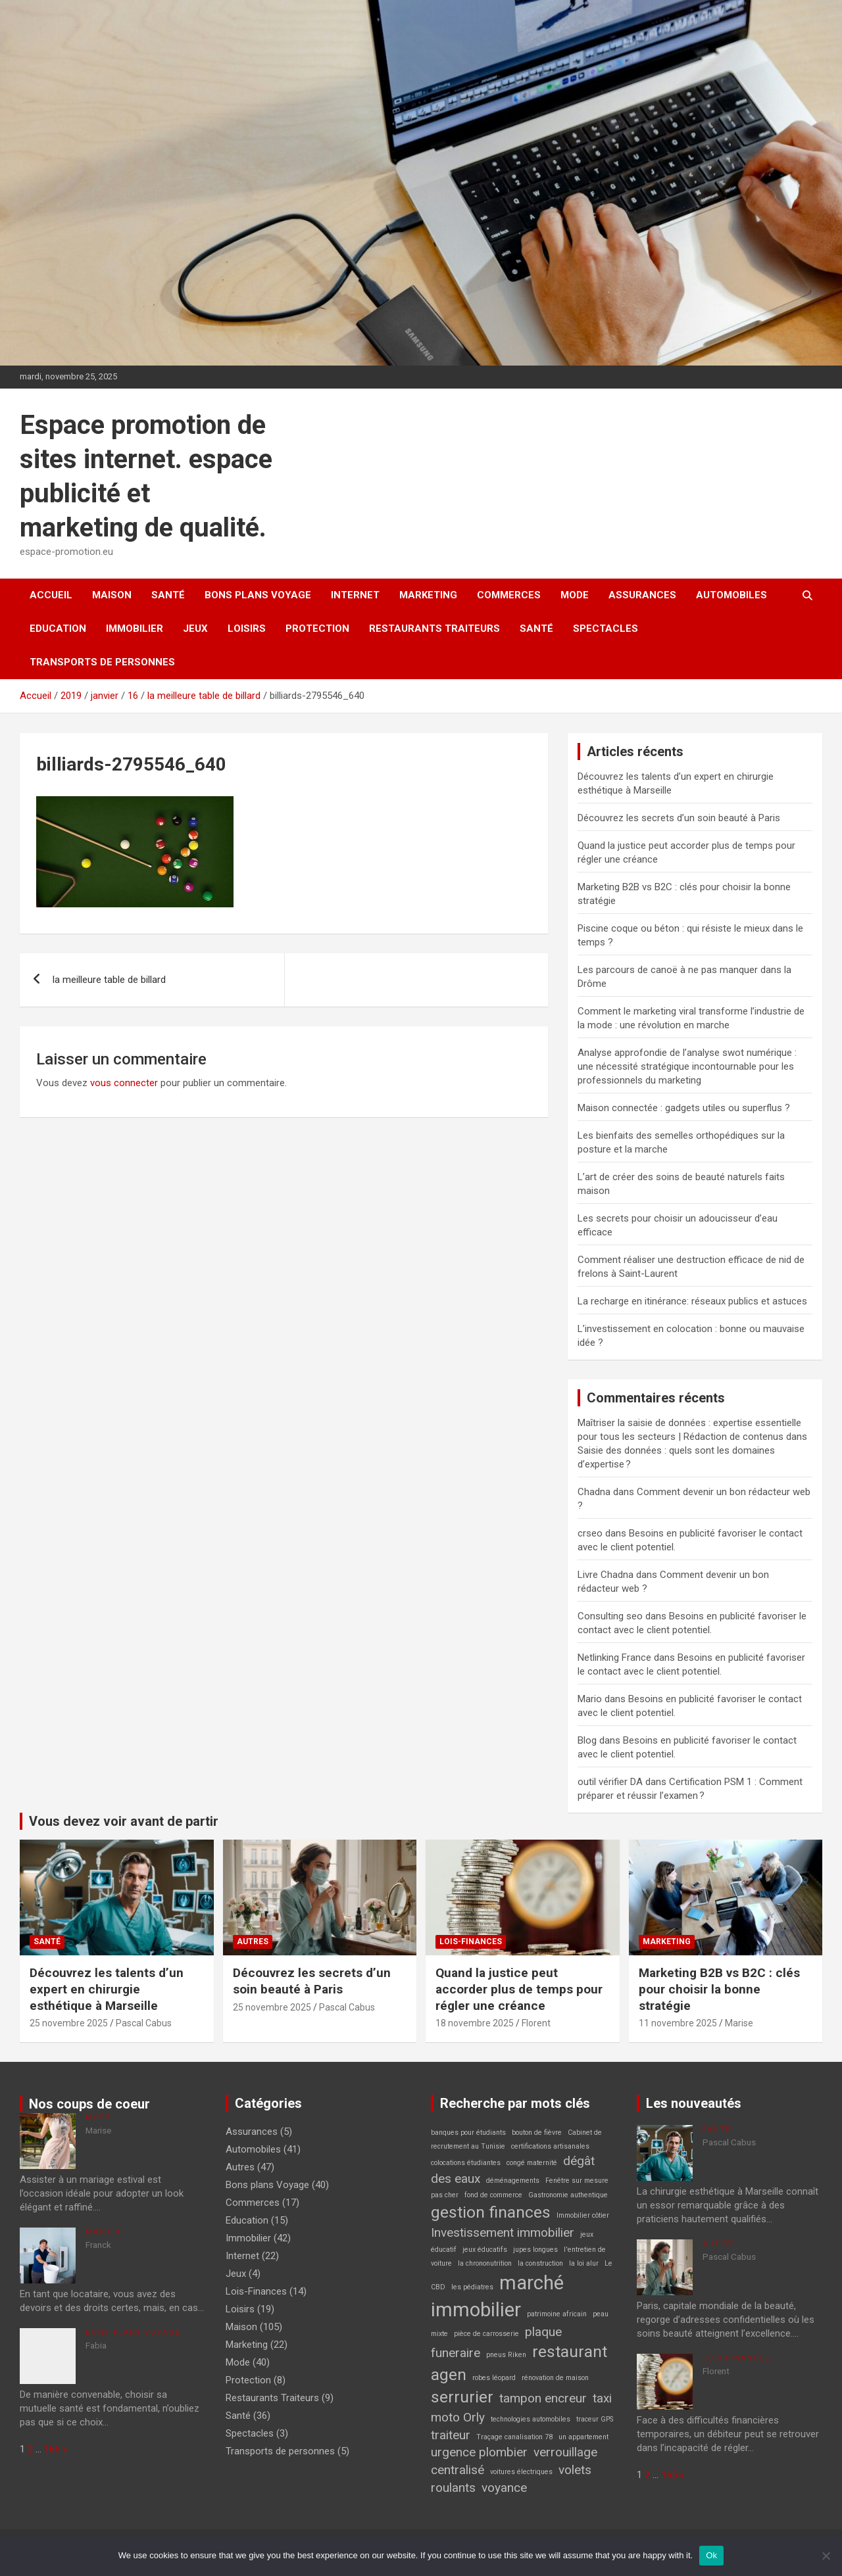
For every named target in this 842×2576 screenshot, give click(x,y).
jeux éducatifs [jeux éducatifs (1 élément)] (484, 2249)
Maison (112, 595)
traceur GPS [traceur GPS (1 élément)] (594, 2419)
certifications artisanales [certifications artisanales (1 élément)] (550, 2146)
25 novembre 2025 (69, 2023)
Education (58, 628)
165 (52, 2449)
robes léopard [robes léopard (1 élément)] (494, 2377)
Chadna (594, 1492)
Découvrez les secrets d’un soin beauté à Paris (679, 818)
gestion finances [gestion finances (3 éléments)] (491, 2212)
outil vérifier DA (610, 1782)
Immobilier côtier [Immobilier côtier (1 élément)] (583, 2215)
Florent (536, 2023)
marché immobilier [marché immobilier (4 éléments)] (497, 2296)
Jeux (195, 628)
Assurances (642, 595)
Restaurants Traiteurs (434, 628)
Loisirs (247, 628)
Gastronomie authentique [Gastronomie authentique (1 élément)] (568, 2195)
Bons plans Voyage (258, 595)
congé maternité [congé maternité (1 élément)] (532, 2163)
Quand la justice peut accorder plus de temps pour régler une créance (519, 1989)
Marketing (428, 595)
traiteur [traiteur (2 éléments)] (450, 2435)
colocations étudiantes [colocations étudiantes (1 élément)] (466, 2163)
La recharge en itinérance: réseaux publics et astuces (692, 1301)
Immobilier (134, 628)
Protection (317, 628)
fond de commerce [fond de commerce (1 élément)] (493, 2195)
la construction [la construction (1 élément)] (540, 2263)
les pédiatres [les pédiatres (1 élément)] (472, 2287)
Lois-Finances (470, 1941)
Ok (711, 2555)
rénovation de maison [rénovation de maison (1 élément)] (555, 2377)
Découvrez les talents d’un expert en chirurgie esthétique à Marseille (107, 1989)
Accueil (51, 595)
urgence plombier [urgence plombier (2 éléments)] (479, 2452)
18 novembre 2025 (474, 2023)
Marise (739, 2023)
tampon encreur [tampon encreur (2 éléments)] (543, 2398)
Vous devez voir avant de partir (123, 1821)
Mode (574, 595)
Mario (590, 1699)
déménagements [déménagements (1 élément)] (512, 2180)
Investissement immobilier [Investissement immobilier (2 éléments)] (502, 2232)
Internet (355, 595)
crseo (590, 1533)
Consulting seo (610, 1616)
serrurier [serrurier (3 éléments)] (462, 2396)
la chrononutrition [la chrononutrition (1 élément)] (485, 2263)
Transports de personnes (102, 662)
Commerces (509, 595)
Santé (168, 595)
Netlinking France (614, 1657)
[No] (825, 2555)
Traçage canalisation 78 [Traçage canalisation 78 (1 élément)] (514, 2437)
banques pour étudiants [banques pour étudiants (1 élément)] (468, 2132)
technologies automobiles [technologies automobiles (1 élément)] (530, 2419)
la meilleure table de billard (109, 980)
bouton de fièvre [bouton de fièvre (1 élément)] (537, 2132)
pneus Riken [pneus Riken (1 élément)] (506, 2354)
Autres (252, 1941)
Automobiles (731, 595)
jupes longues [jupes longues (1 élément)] (535, 2249)
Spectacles (605, 628)
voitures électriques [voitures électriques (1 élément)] (521, 2472)
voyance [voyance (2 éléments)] (504, 2487)
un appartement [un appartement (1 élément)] (583, 2437)
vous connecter (124, 1083)
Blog (587, 1740)
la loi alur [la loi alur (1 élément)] (584, 2263)
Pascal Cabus (144, 2023)
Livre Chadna (605, 1575)
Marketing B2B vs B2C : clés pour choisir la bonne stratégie (719, 1989)
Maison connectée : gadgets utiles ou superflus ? (684, 1108)
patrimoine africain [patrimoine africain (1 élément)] (557, 2314)
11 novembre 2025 (678, 2023)
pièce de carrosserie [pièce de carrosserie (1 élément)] (486, 2333)
